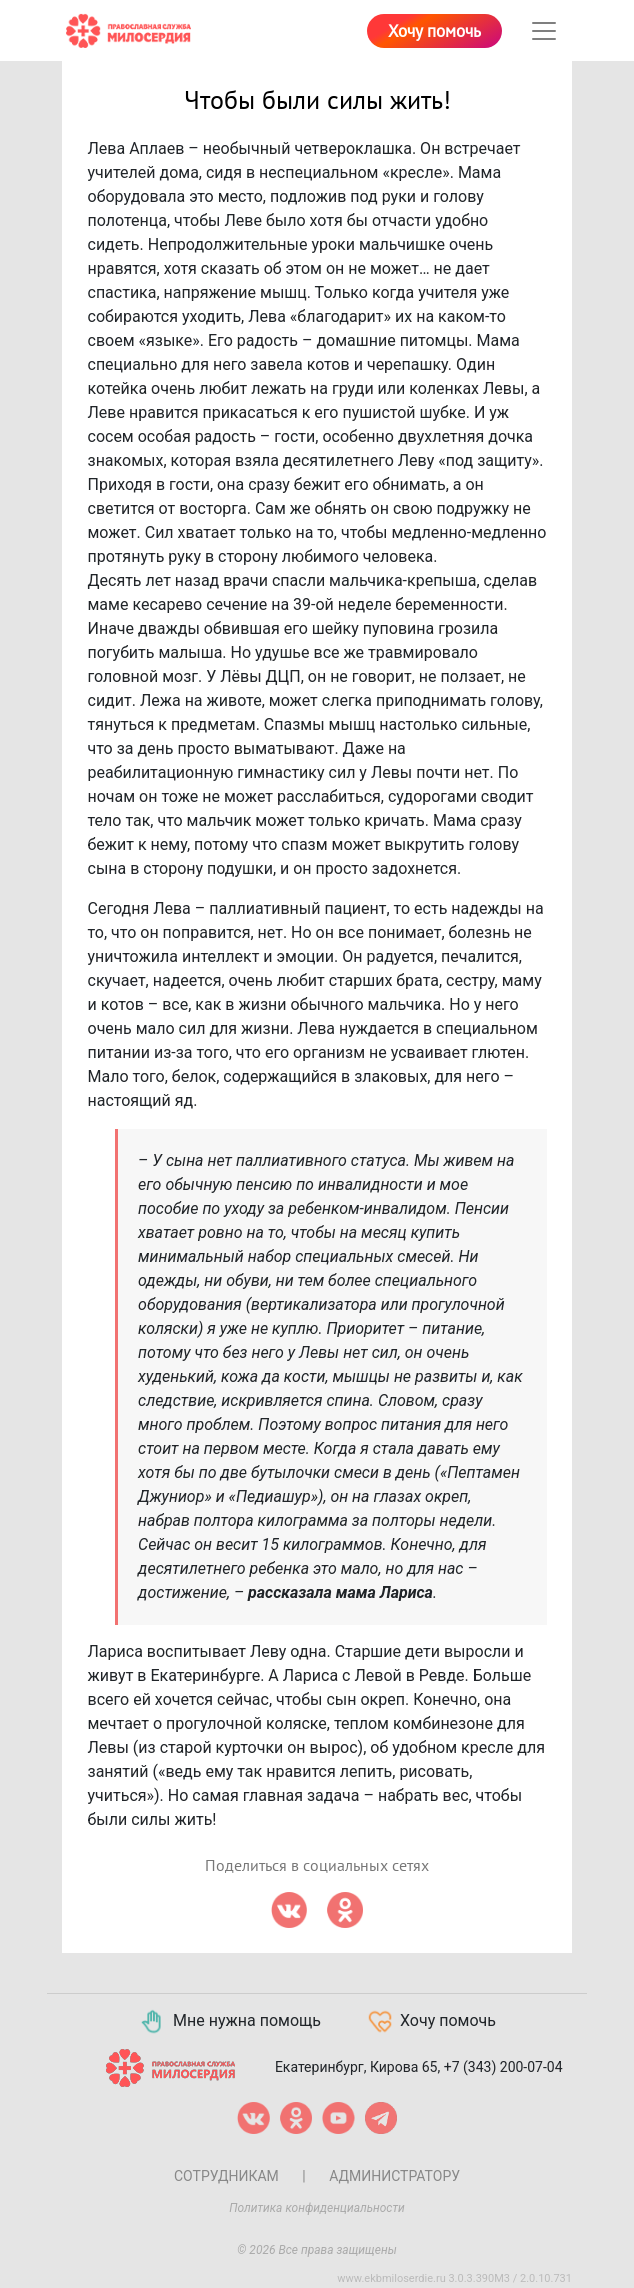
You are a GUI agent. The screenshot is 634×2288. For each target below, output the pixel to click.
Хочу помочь (434, 32)
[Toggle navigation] (544, 31)
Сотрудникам (226, 2176)
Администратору (394, 2176)
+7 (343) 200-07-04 (503, 2067)
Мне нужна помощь (229, 2022)
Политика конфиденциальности (317, 2208)
